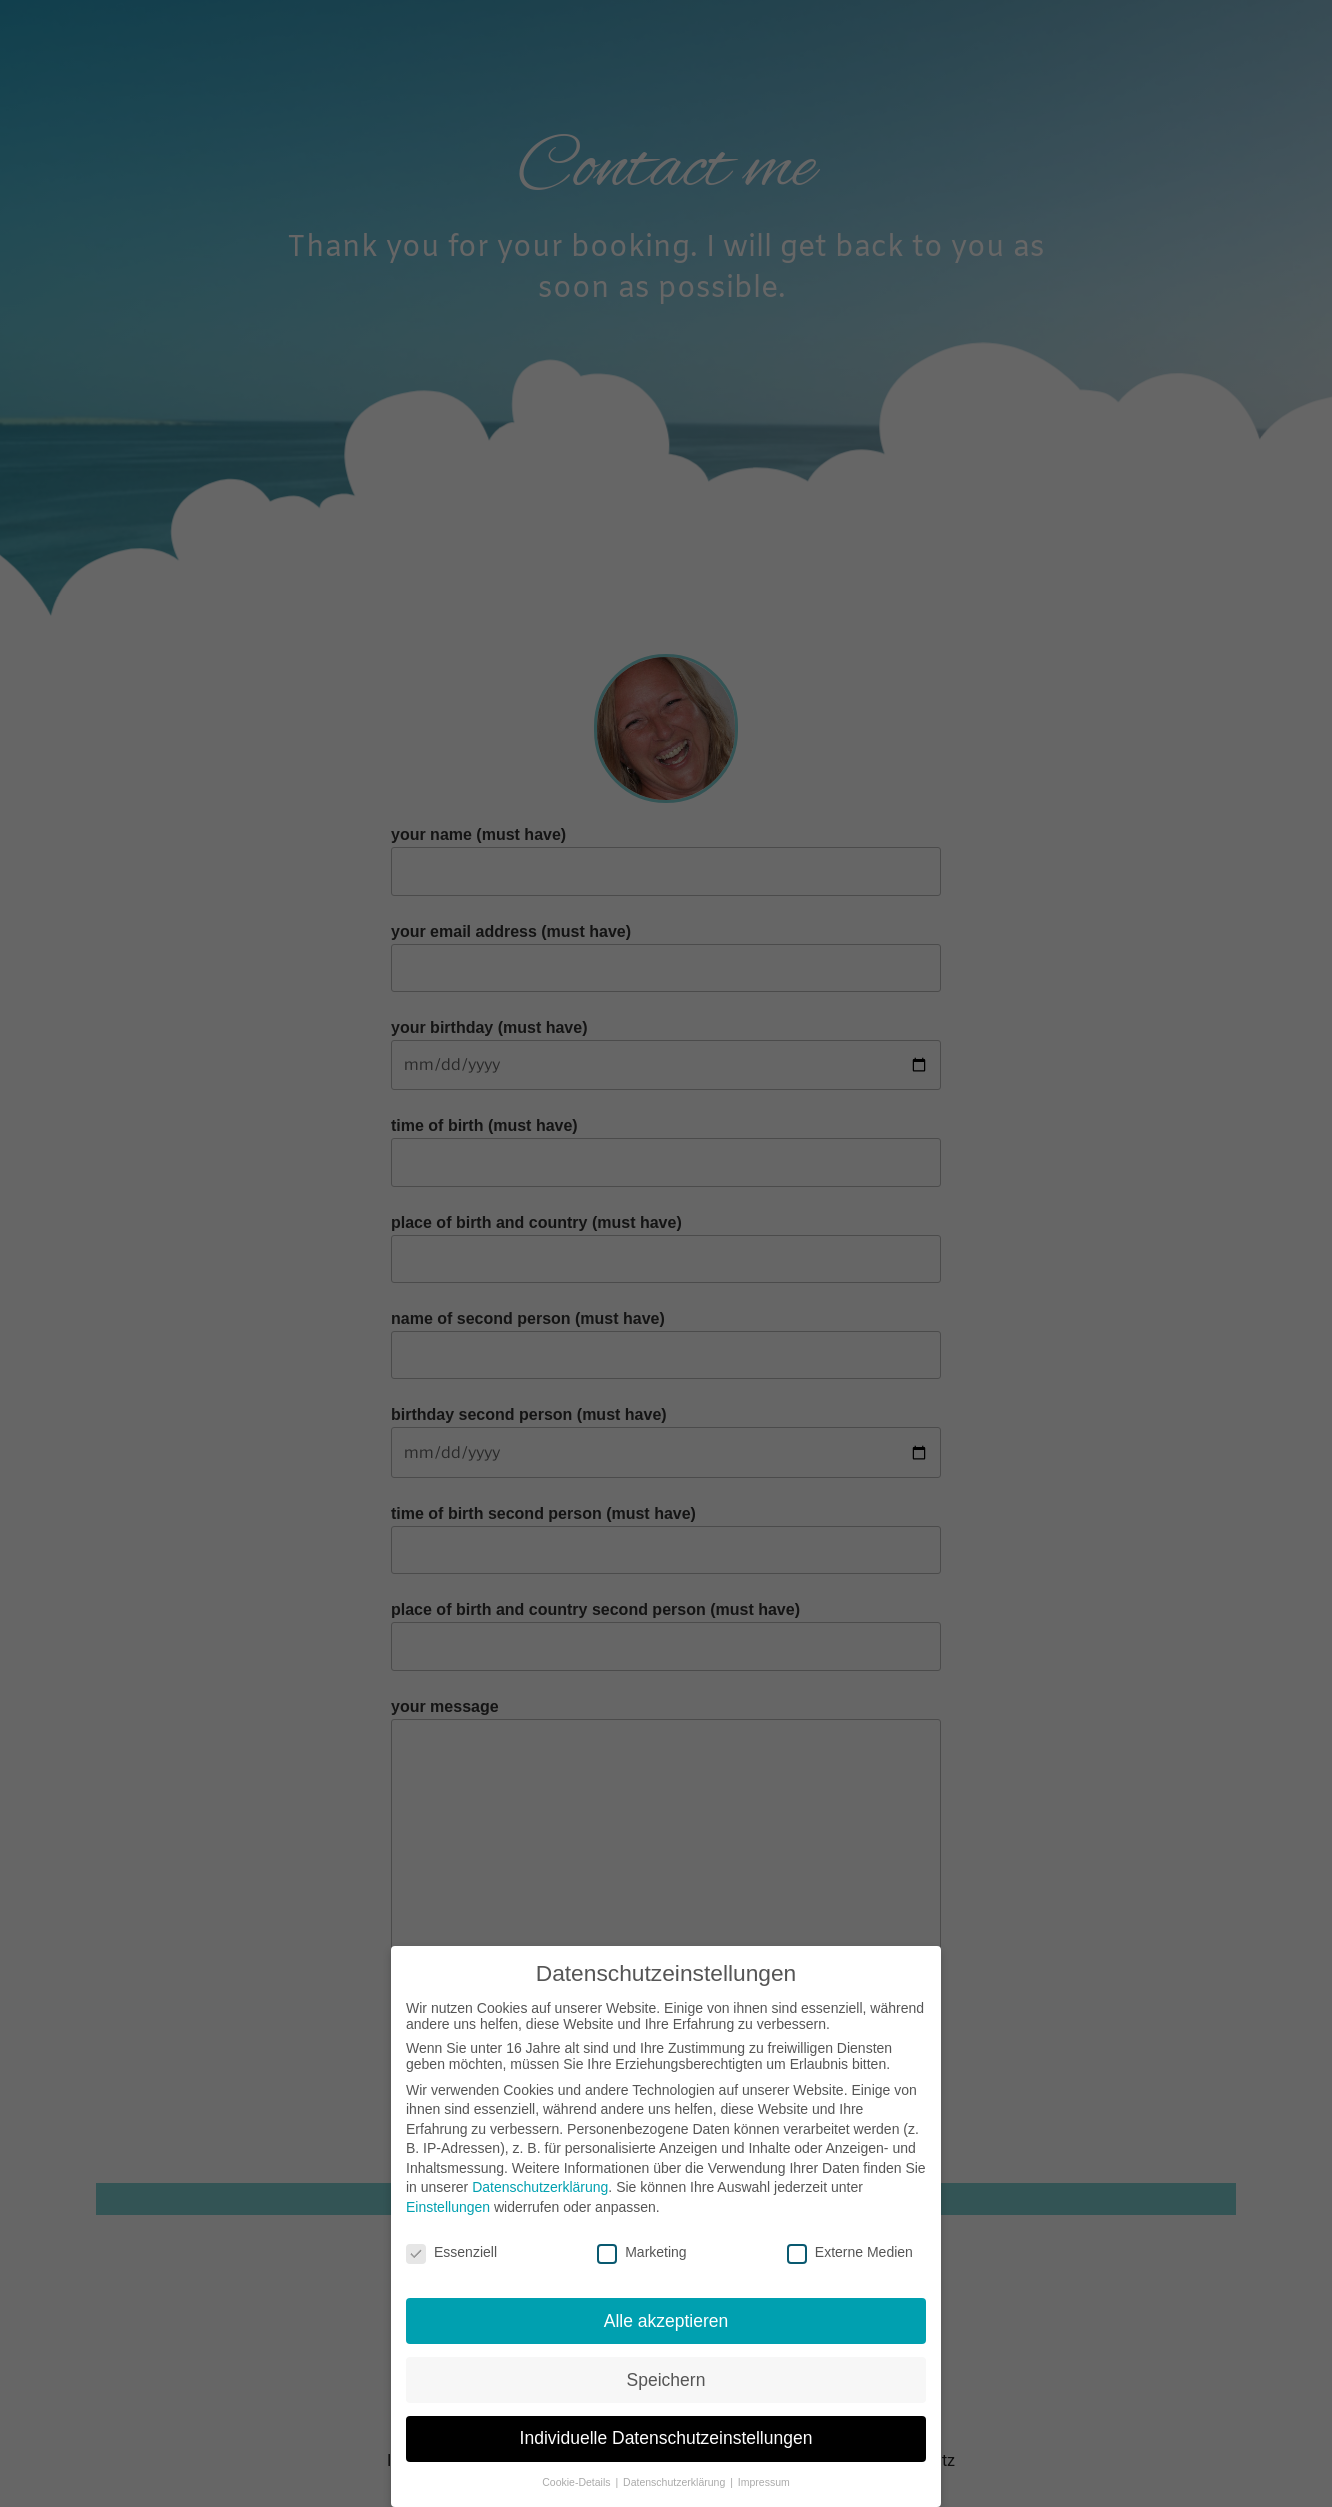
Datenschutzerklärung (540, 2178)
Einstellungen (448, 2198)
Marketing (641, 2243)
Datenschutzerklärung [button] (675, 2473)
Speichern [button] (666, 2370)
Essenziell (451, 2243)
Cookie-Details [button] (577, 2473)
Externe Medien (850, 2243)
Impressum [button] (764, 2473)
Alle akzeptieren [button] (666, 2311)
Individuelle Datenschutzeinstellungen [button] (666, 2429)
